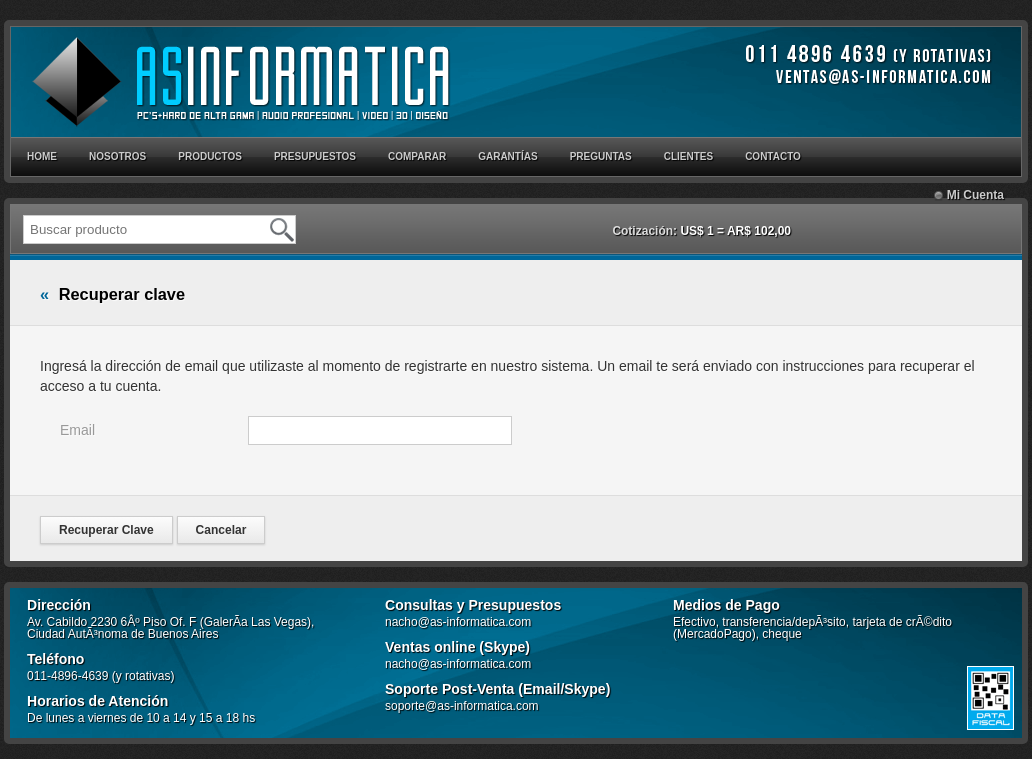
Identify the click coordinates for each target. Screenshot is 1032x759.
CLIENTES (688, 156)
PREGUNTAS (601, 156)
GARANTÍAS (507, 156)
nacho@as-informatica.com (458, 622)
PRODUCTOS (210, 156)
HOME (42, 156)
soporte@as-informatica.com (462, 706)
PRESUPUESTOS (315, 156)
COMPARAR (417, 156)
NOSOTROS (117, 156)
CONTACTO (773, 156)
